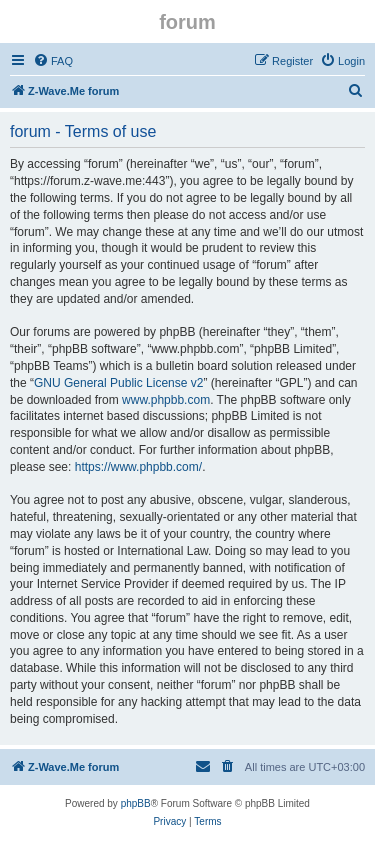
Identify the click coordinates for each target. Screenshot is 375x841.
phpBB (136, 803)
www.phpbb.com (166, 400)
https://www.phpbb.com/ (138, 467)
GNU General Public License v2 (118, 383)
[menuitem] (53, 61)
